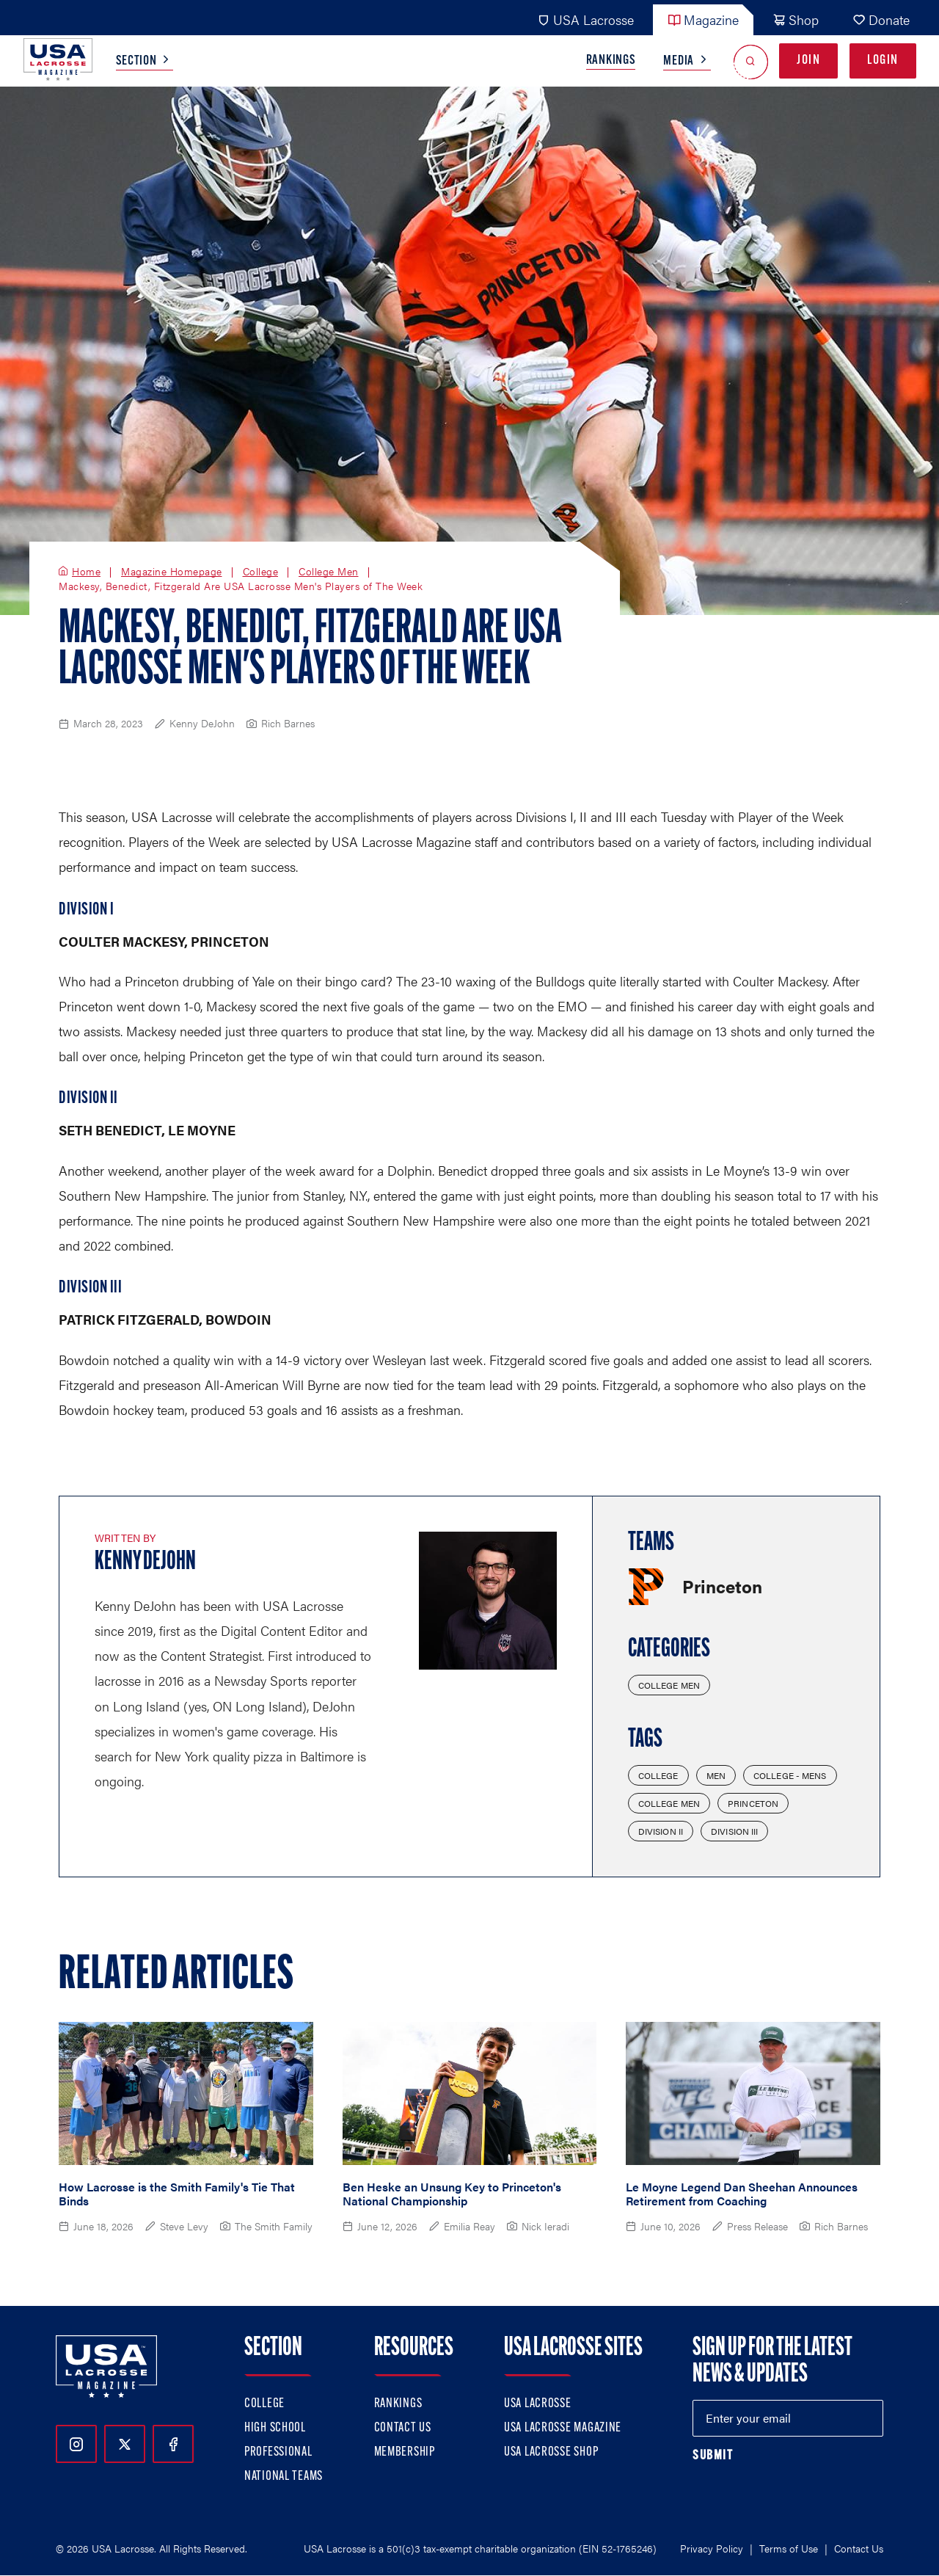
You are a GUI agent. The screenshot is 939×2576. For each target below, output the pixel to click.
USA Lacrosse (585, 19)
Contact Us (402, 2428)
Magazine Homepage (171, 571)
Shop (795, 19)
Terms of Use (788, 2548)
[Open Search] (750, 61)
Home (86, 571)
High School (275, 2428)
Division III (734, 1831)
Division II (660, 1831)
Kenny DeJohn (145, 1562)
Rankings (611, 61)
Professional (278, 2452)
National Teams (283, 2477)
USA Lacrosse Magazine (562, 2428)
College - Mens (790, 1775)
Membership (404, 2452)
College (261, 571)
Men (716, 1775)
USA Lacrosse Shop (551, 2452)
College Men (329, 571)
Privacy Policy (711, 2548)
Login (883, 61)
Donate (881, 19)
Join (808, 61)
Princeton (753, 1803)
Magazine (703, 19)
